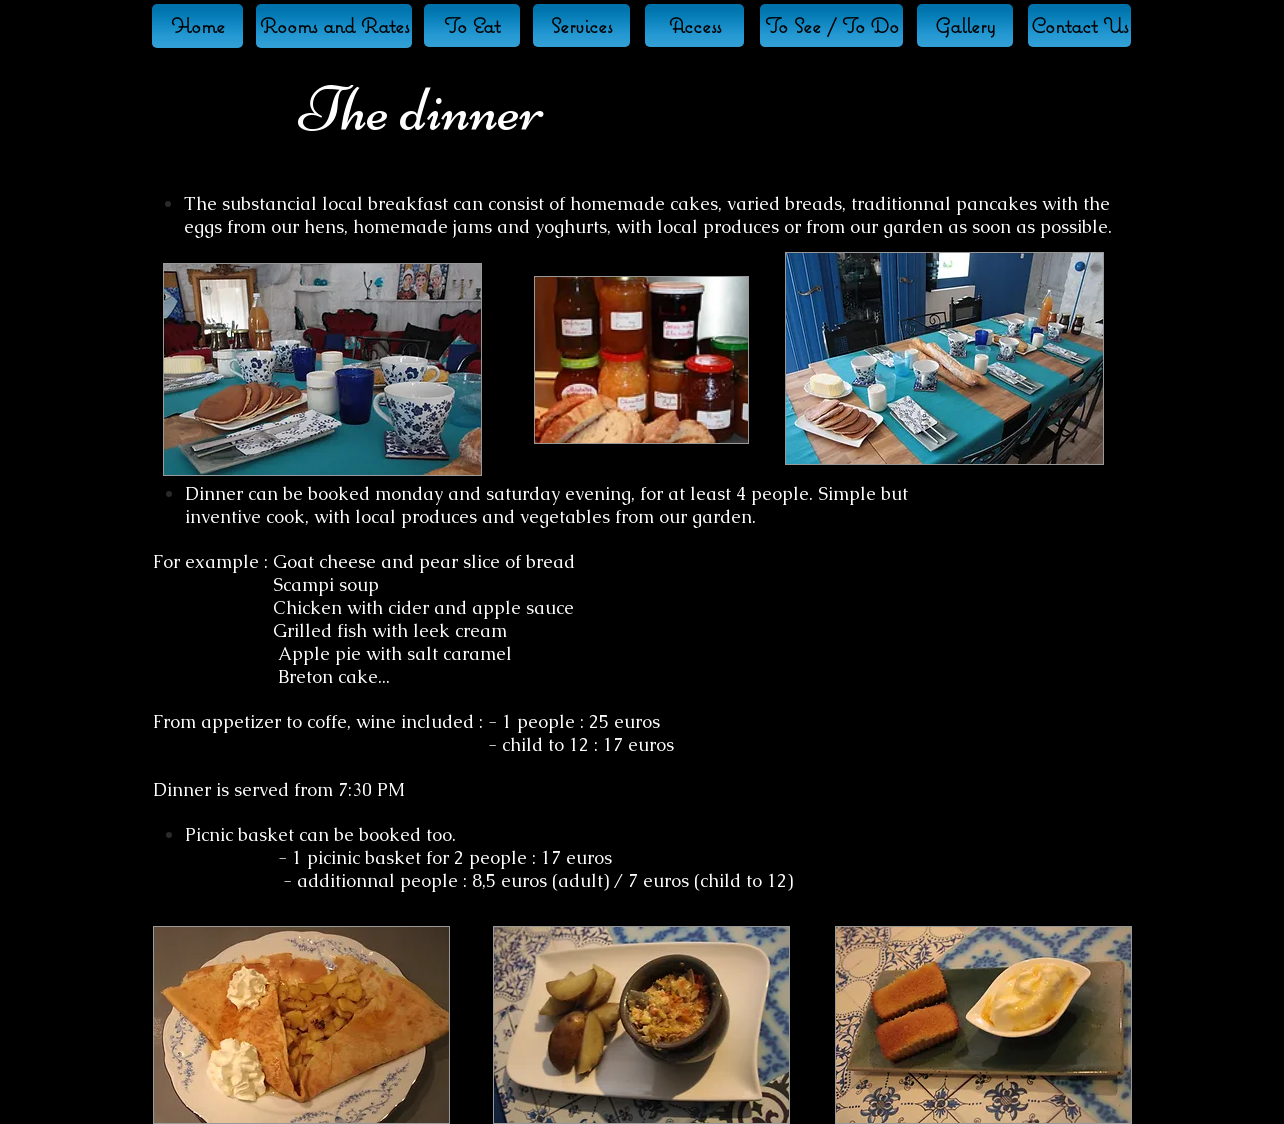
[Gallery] (965, 25)
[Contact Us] (1079, 25)
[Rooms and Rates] (334, 26)
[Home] (197, 26)
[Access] (694, 25)
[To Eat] (472, 25)
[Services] (581, 25)
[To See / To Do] (831, 25)
